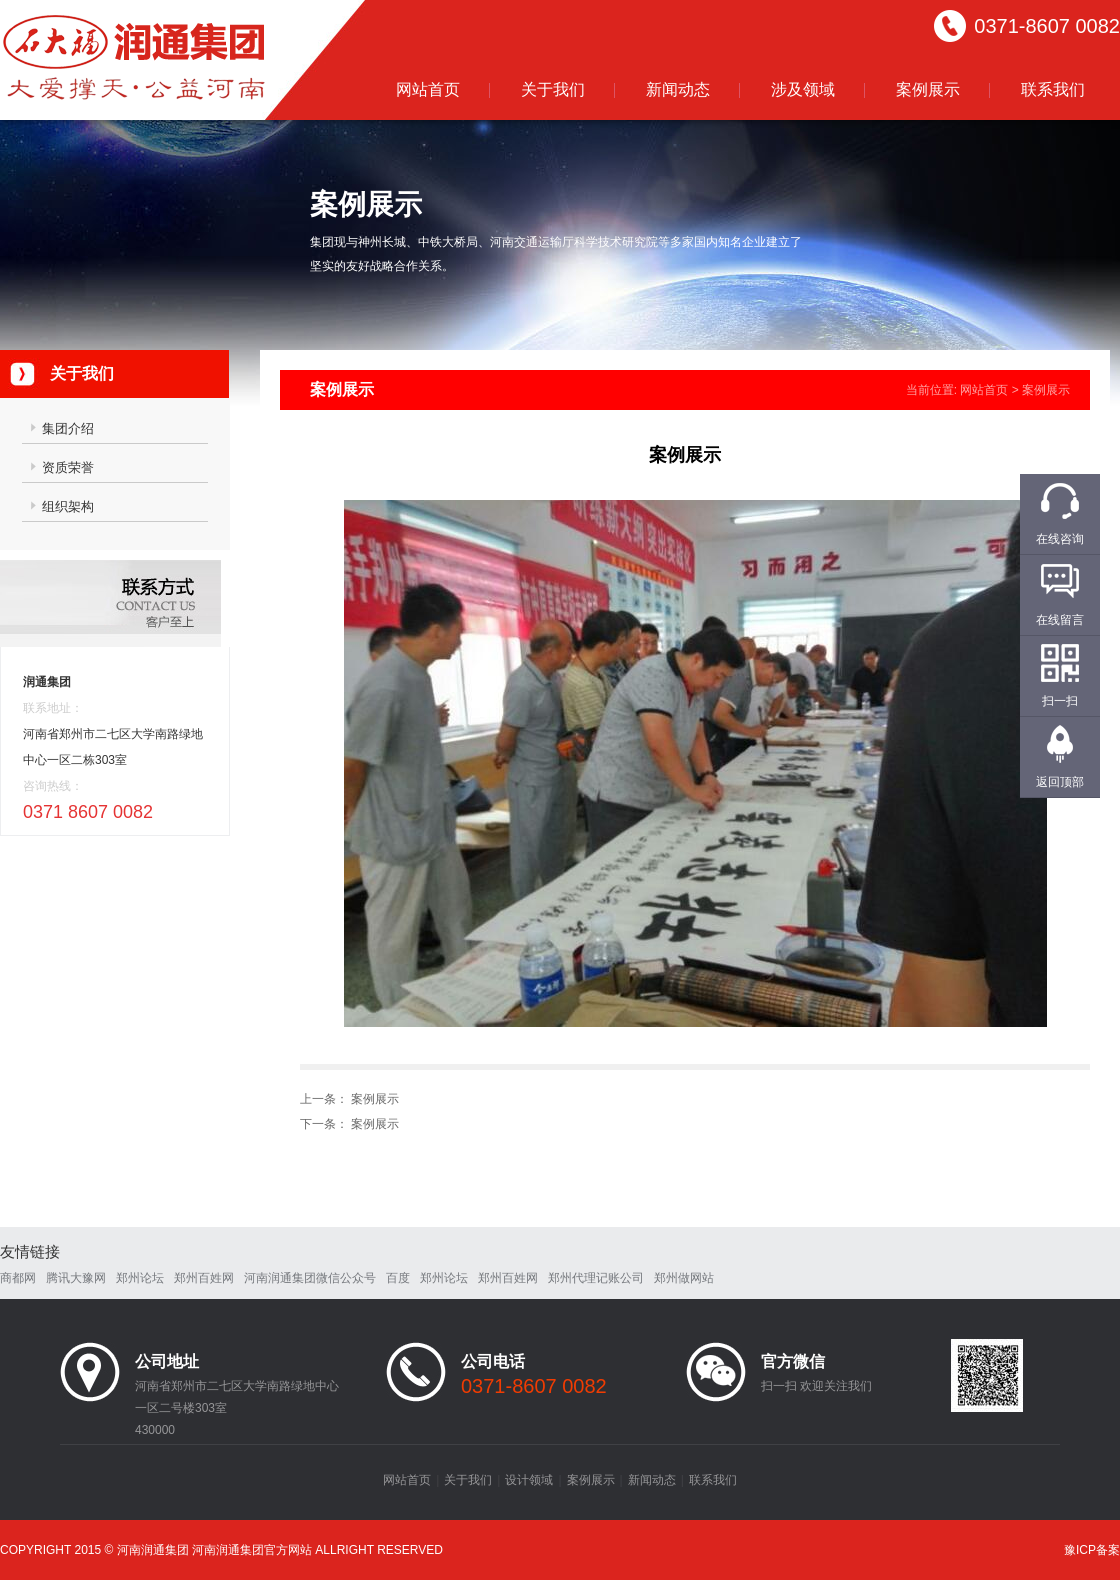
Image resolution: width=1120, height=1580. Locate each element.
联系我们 (1053, 89)
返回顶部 (1060, 782)
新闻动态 (678, 89)
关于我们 (553, 89)
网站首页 (428, 89)
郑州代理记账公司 (596, 1278)
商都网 (18, 1278)
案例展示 (928, 89)
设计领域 (529, 1480)
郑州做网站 (684, 1278)
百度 (398, 1278)
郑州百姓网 (204, 1278)
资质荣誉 (68, 467)
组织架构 (68, 506)
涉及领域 (803, 89)
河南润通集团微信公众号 (310, 1278)
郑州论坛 (140, 1278)
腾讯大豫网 (76, 1278)
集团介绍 (68, 428)
